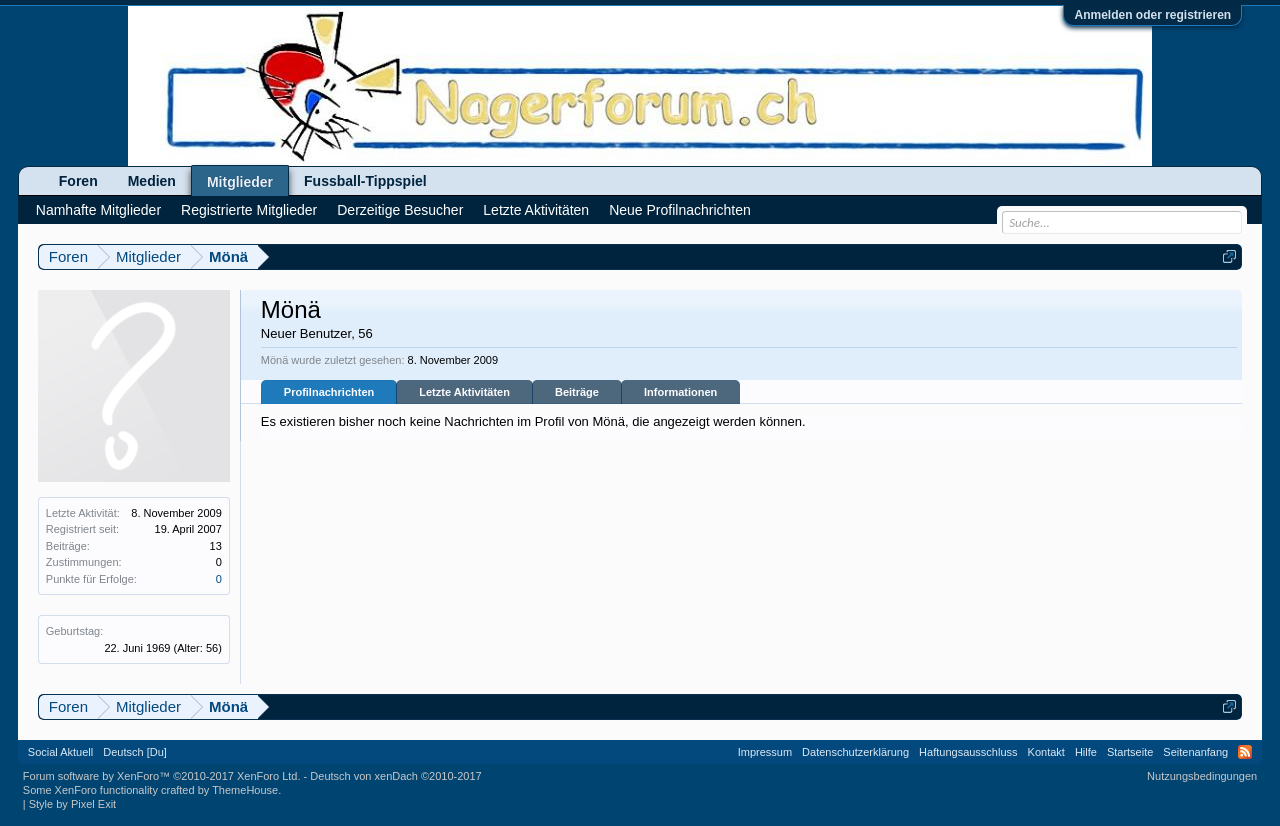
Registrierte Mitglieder (249, 210)
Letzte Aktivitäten (464, 392)
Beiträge (577, 392)
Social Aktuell (60, 752)
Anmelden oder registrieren (1152, 15)
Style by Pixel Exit (72, 804)
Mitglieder (240, 182)
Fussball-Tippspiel (365, 181)
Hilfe (1086, 752)
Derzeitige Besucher (400, 210)
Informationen (680, 392)
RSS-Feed (1245, 752)
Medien (152, 181)
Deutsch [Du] (135, 752)
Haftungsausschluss (968, 752)
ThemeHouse (245, 790)
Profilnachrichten (329, 392)
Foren (78, 181)
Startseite (1130, 752)
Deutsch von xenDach (395, 776)
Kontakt (1046, 752)
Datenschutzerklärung (855, 752)
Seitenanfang (1195, 752)
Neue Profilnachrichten (680, 210)
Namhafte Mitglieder (98, 210)
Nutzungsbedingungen (1202, 776)
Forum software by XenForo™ (162, 776)
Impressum (765, 752)
